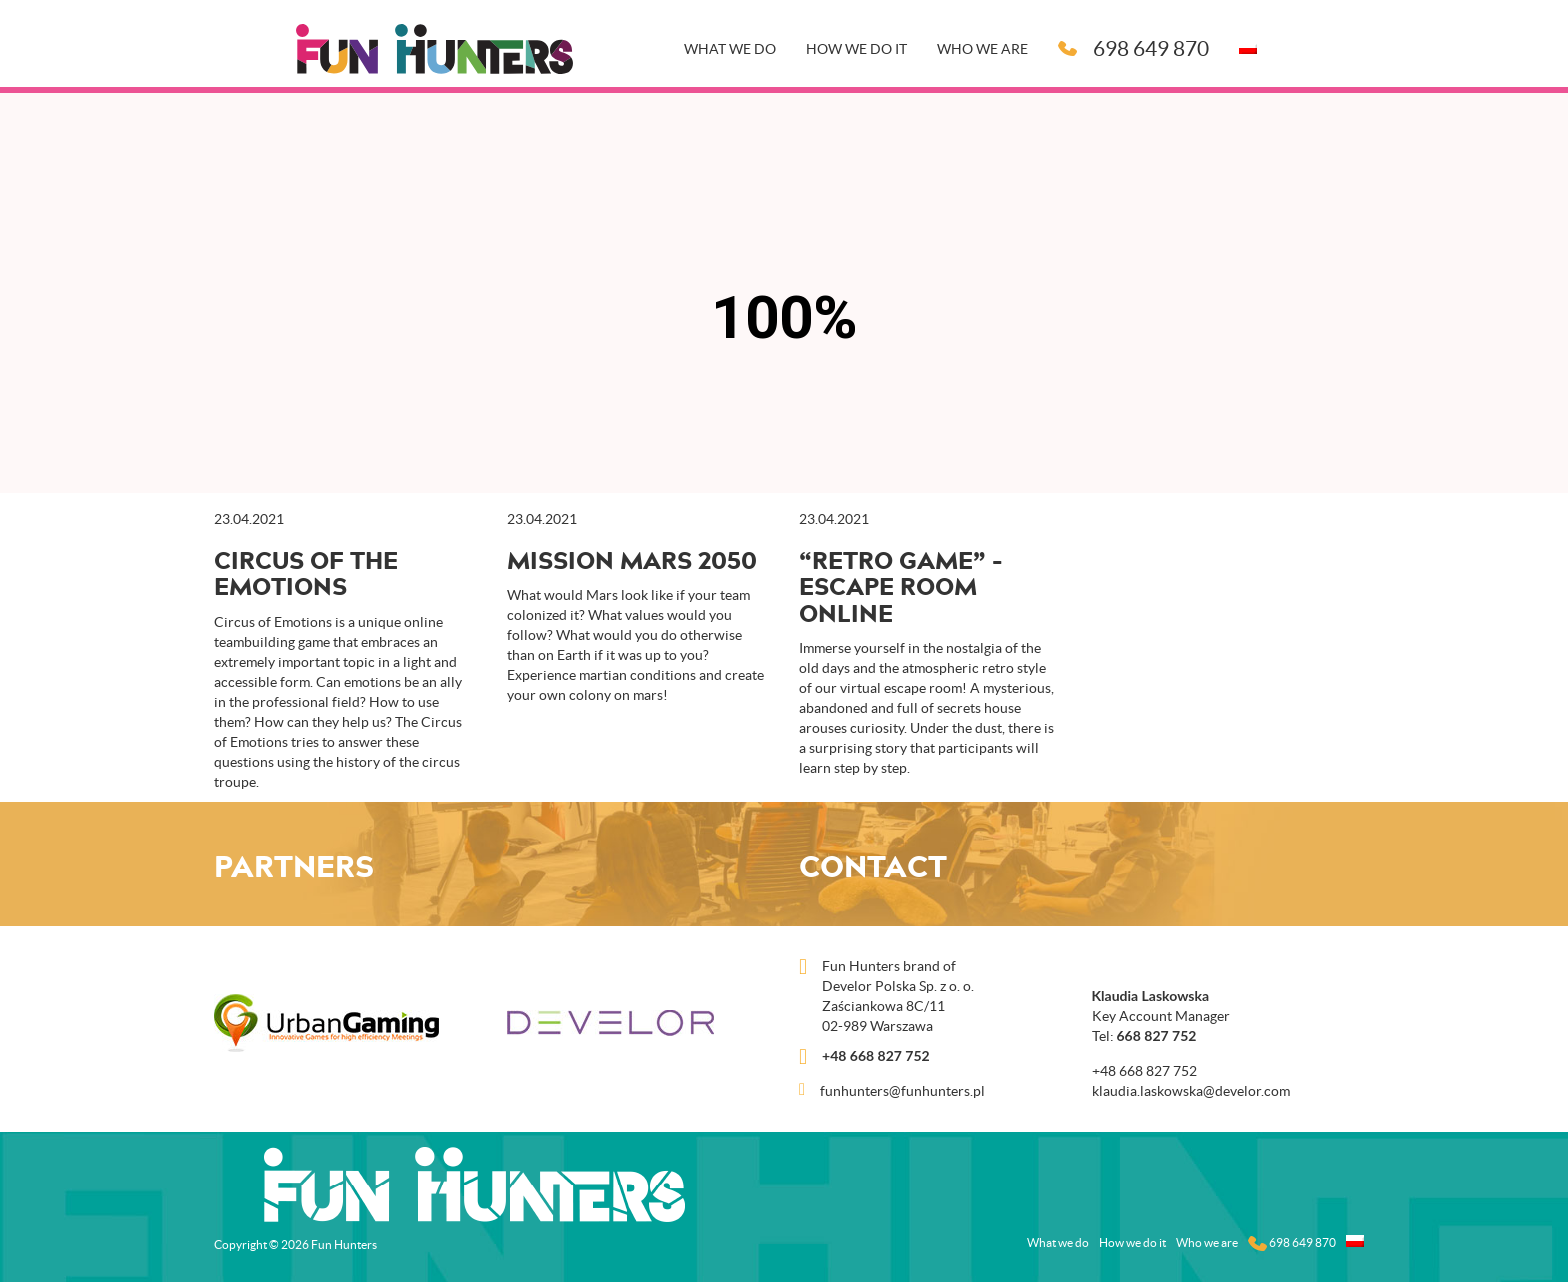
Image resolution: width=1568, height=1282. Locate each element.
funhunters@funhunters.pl (902, 1091)
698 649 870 (1133, 48)
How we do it (856, 49)
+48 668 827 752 (876, 1055)
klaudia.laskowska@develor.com (1191, 1091)
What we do (730, 49)
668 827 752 (1157, 1035)
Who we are (982, 49)
